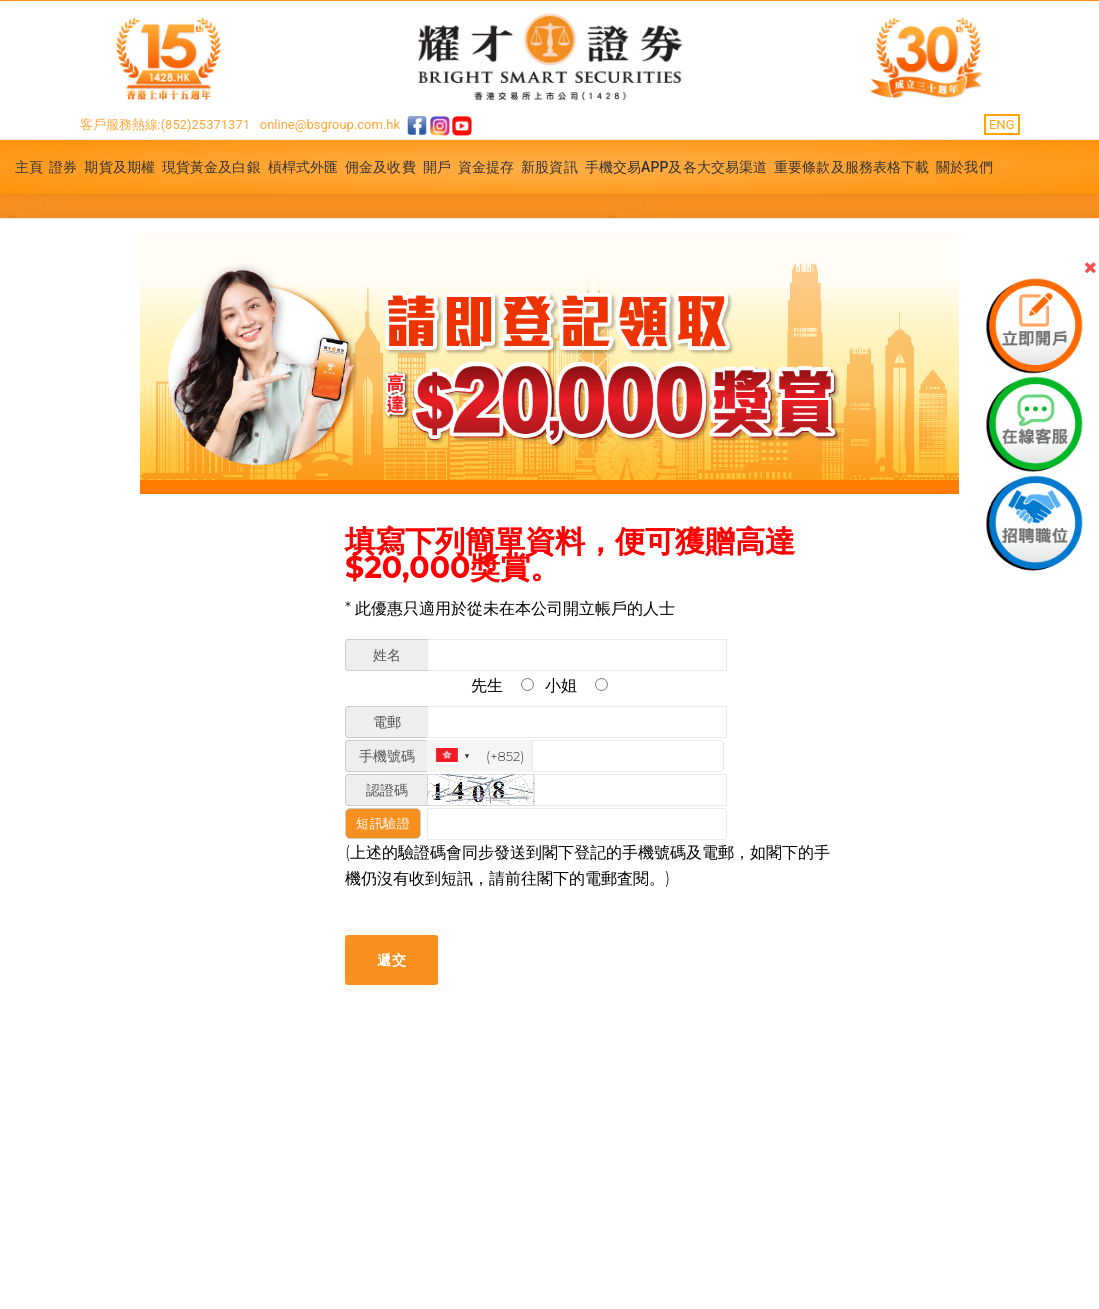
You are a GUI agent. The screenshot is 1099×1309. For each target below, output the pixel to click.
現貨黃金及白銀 (211, 167)
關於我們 (964, 167)
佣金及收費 (380, 167)
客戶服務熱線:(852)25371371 (165, 124)
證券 (63, 167)
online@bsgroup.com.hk (330, 124)
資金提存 (486, 167)
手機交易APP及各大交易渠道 (676, 167)
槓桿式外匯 (303, 167)
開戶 (437, 167)
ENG (1002, 124)
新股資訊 (549, 167)
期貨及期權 (119, 167)
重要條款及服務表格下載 (851, 167)
